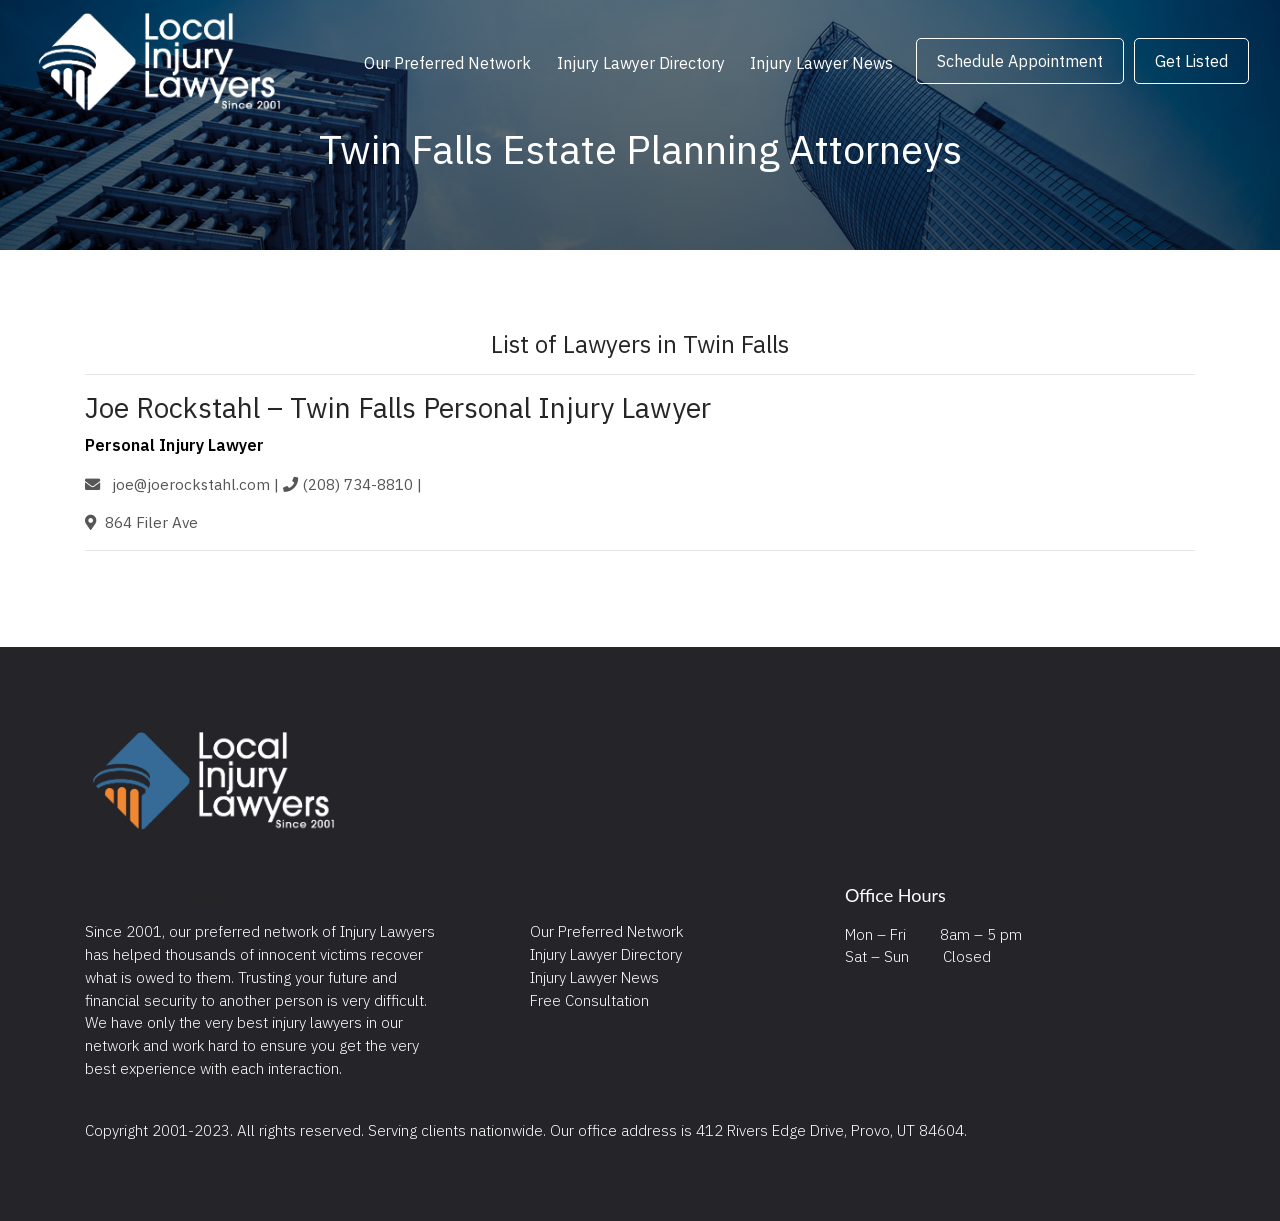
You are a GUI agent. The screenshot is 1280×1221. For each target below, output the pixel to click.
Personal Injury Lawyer (174, 445)
